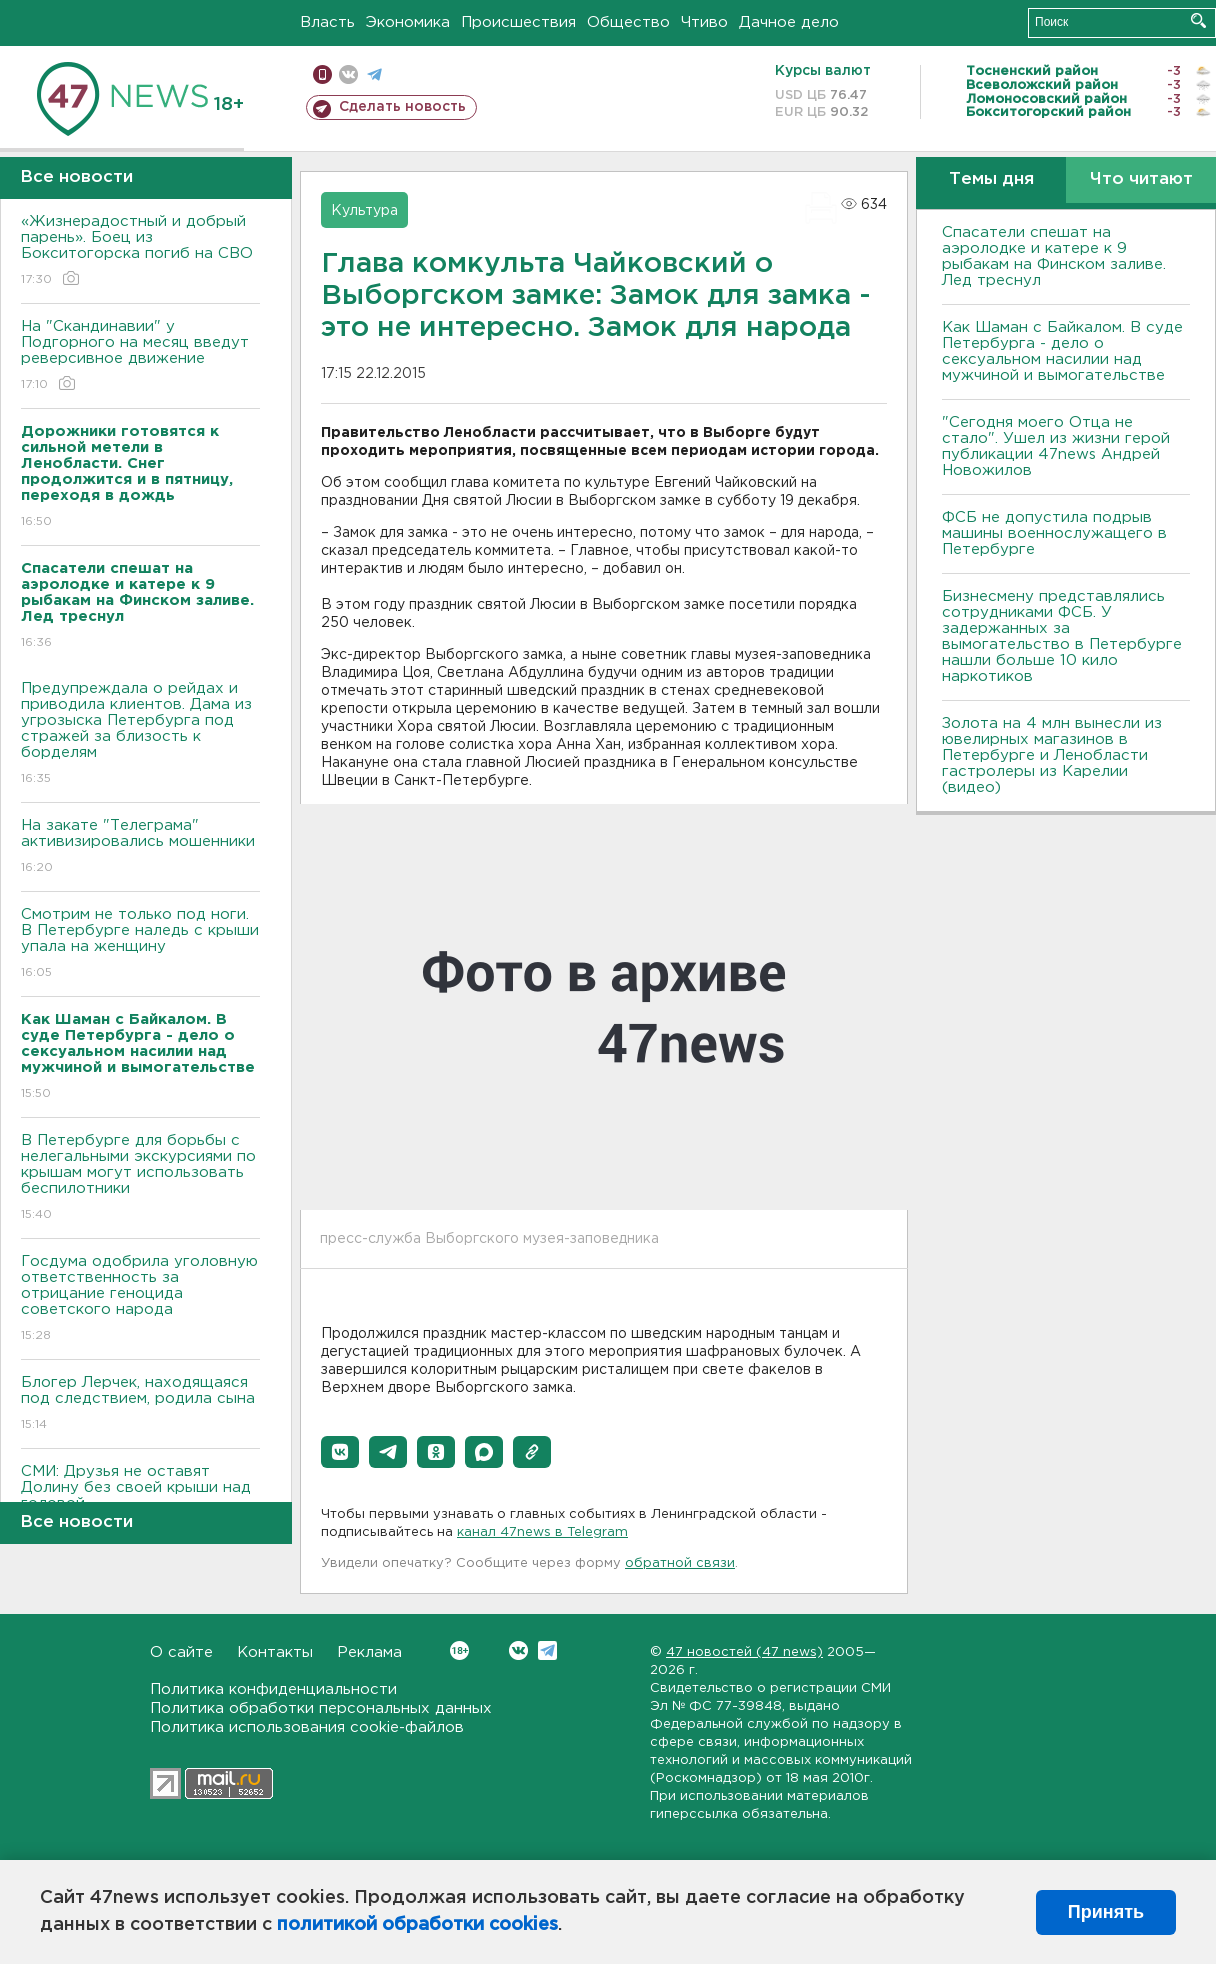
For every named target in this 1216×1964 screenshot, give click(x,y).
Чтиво (704, 22)
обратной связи (680, 1563)
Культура (364, 211)
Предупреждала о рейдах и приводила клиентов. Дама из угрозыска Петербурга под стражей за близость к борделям (140, 734)
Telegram (547, 1650)
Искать (1198, 20)
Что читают (1141, 179)
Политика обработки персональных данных (321, 1708)
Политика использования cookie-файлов (307, 1727)
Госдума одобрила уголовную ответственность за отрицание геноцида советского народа (140, 1299)
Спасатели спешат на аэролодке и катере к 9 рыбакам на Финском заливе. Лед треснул (1054, 256)
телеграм (374, 74)
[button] (340, 1452)
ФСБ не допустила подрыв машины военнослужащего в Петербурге (1054, 533)
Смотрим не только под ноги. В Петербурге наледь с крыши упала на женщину (140, 944)
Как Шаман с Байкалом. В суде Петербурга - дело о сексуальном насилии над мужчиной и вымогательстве (1062, 351)
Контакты (275, 1652)
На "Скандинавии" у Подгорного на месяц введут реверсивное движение (140, 356)
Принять (1106, 1912)
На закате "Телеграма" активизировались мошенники (140, 847)
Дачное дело (789, 22)
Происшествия (518, 22)
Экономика (408, 22)
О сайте (181, 1652)
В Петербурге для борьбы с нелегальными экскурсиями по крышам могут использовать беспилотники (140, 1178)
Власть (327, 22)
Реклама (369, 1652)
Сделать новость (402, 107)
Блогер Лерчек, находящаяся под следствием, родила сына (140, 1404)
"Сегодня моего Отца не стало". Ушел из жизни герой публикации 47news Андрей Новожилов (1056, 446)
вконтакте (348, 74)
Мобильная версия (322, 74)
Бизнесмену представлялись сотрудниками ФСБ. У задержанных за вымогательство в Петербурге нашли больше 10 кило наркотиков (1062, 636)
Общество (628, 22)
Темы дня (991, 179)
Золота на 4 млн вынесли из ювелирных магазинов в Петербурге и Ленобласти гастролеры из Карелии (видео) (1052, 755)
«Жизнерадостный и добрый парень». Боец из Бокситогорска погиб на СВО (140, 251)
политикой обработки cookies (417, 1925)
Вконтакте (459, 1650)
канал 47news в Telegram (542, 1532)
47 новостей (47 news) (744, 1652)
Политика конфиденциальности (273, 1689)
